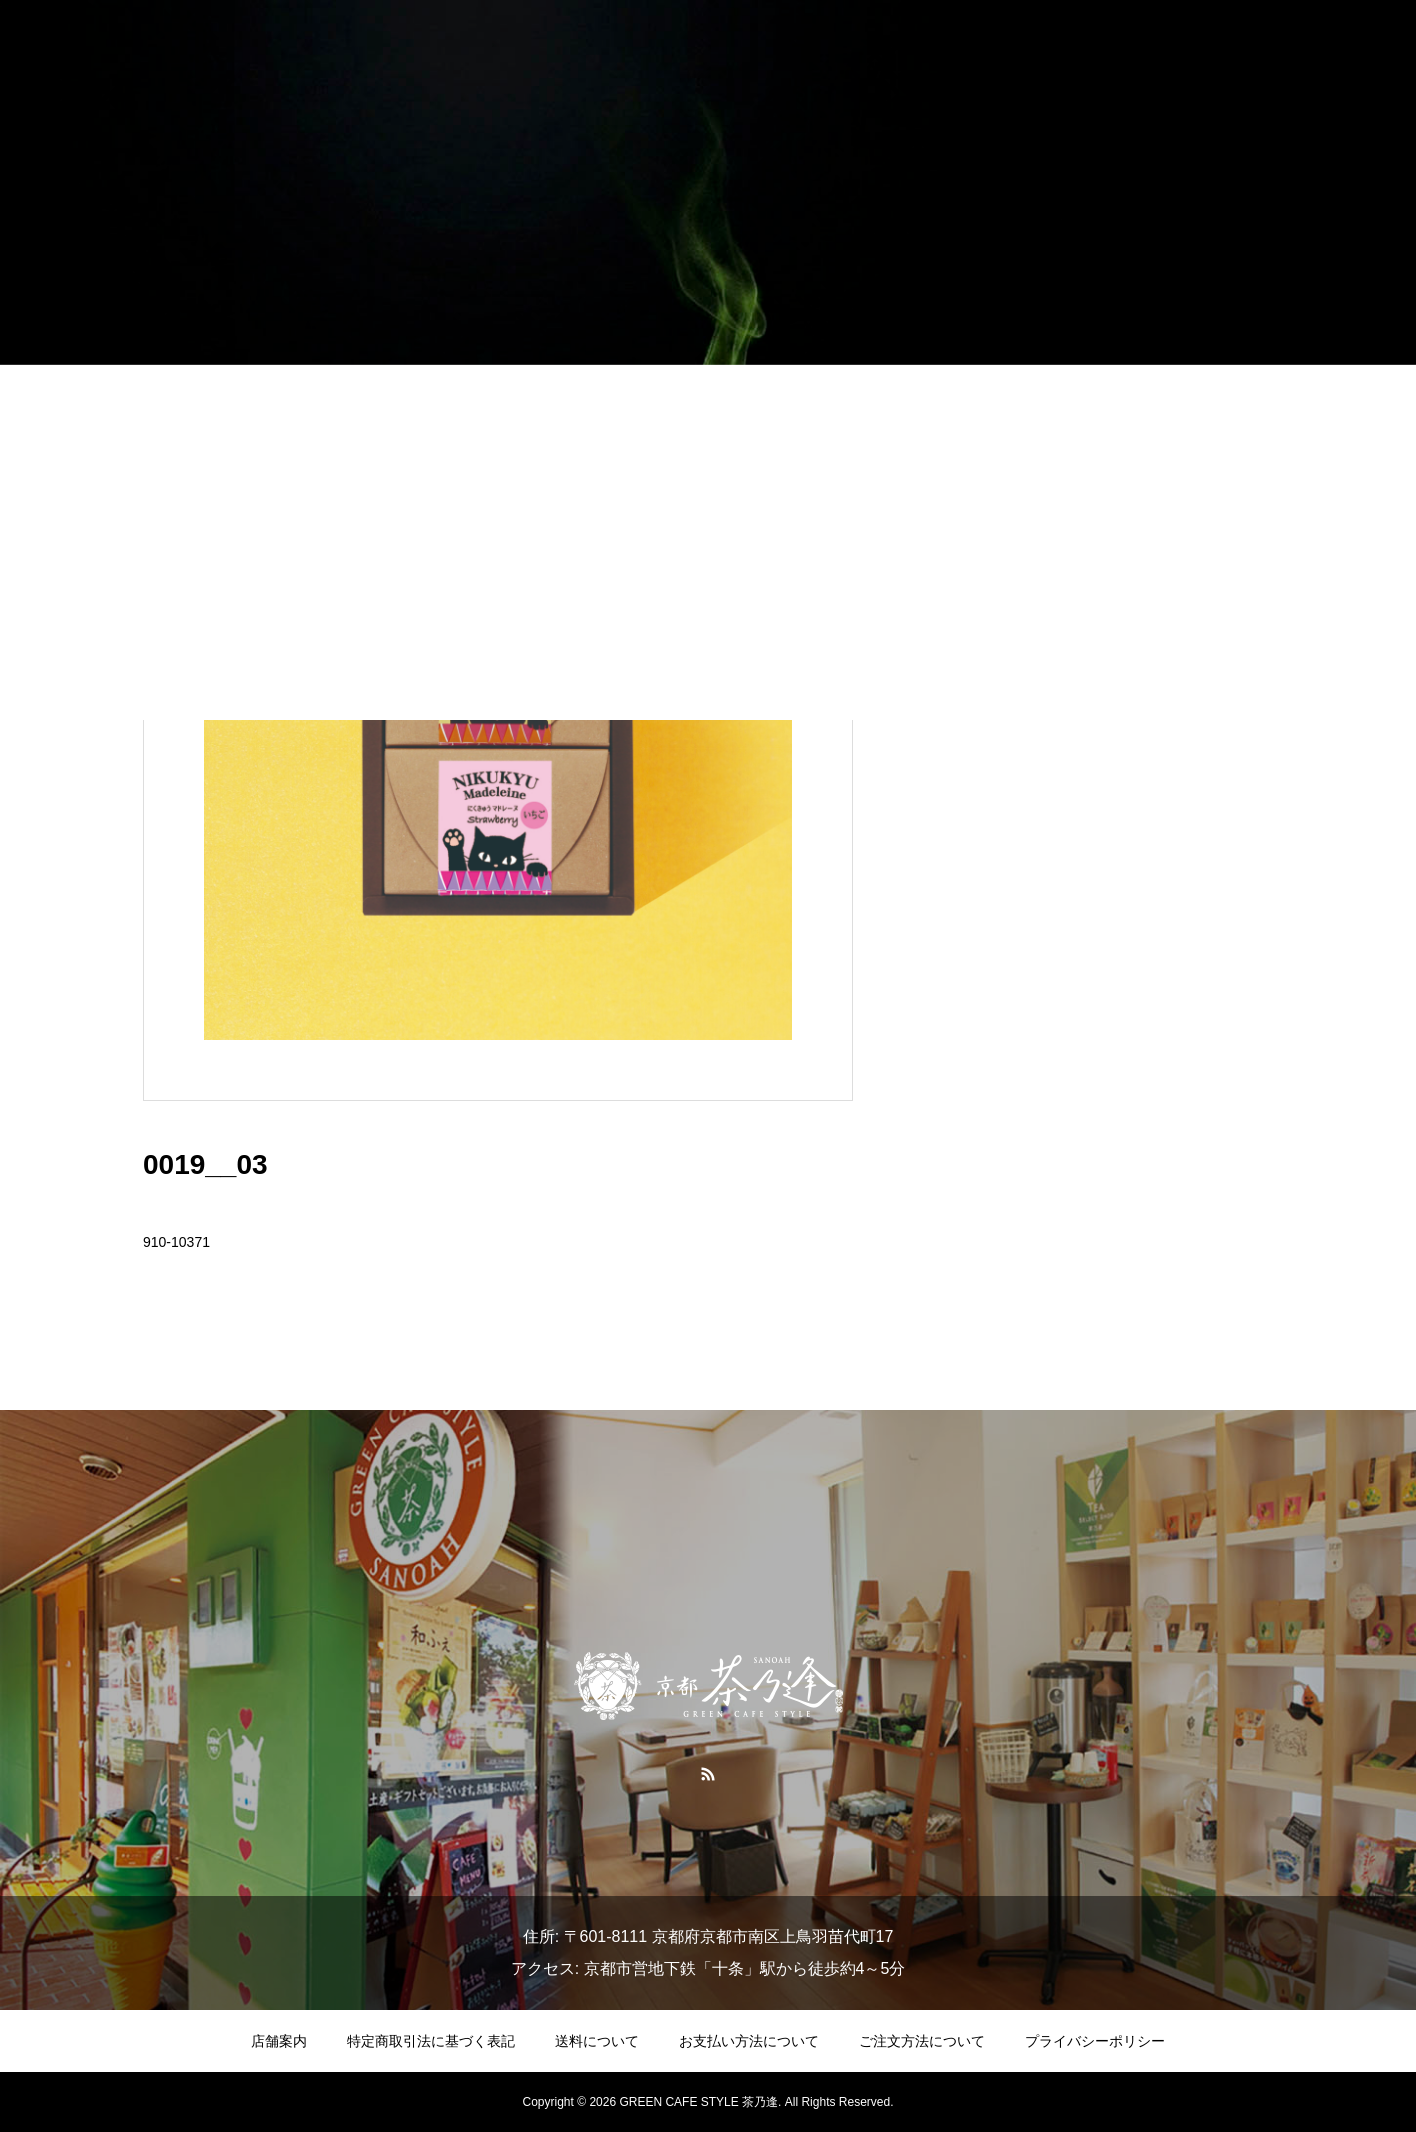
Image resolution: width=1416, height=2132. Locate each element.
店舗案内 (279, 2041)
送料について (597, 2041)
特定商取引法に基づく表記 (431, 2041)
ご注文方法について (922, 2041)
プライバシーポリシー (1095, 2041)
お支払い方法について (749, 2041)
